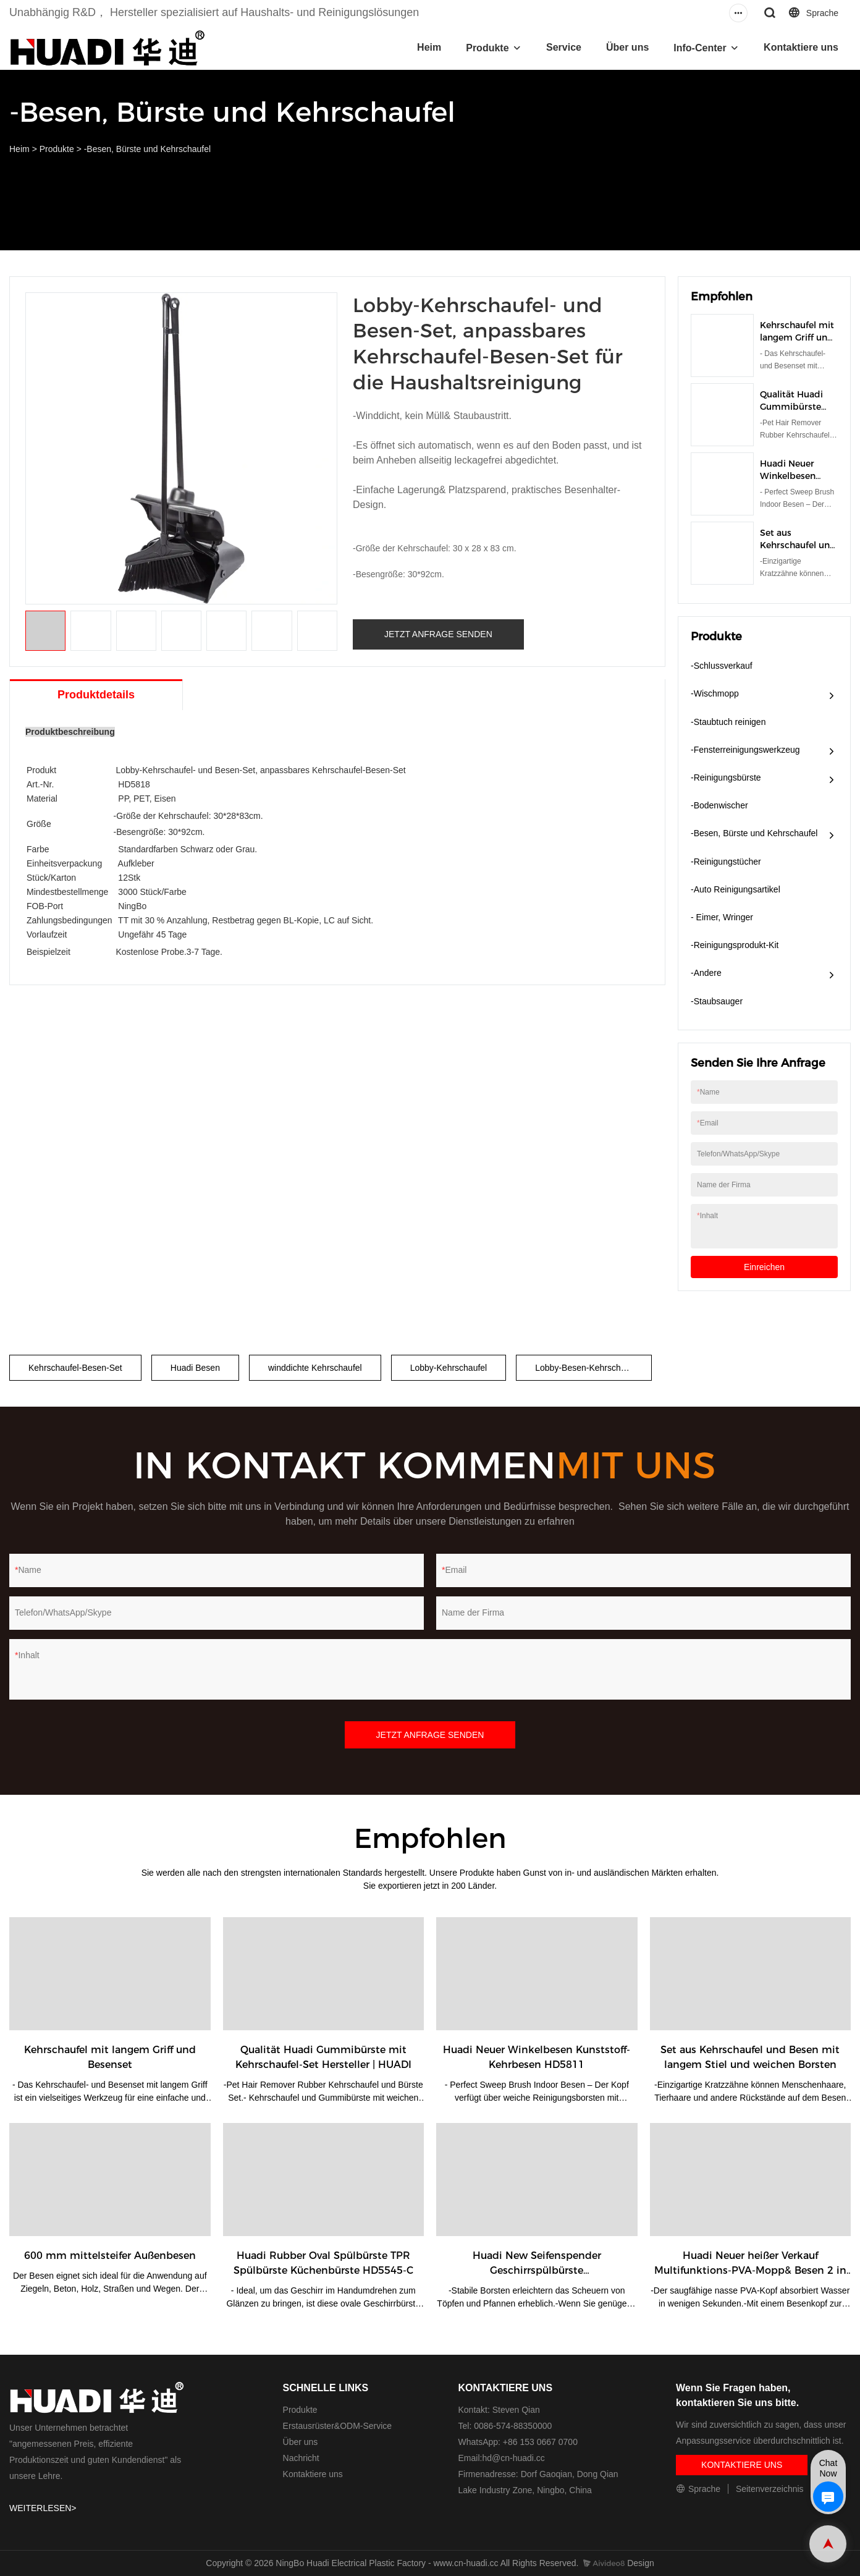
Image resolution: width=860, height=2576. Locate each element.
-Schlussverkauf (721, 666)
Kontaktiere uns (801, 47)
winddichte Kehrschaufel (315, 1368)
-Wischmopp (715, 693)
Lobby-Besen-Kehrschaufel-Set (593, 1368)
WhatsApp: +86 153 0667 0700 (518, 2442)
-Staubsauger (717, 1001)
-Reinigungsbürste (726, 777)
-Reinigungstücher (726, 861)
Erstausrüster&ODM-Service (337, 2426)
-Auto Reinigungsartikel (735, 889)
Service (563, 47)
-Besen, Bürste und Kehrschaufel (147, 149)
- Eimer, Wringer (722, 917)
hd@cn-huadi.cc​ (513, 2458)
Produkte (487, 48)
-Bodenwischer (719, 805)
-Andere (706, 973)
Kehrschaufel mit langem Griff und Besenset (797, 337)
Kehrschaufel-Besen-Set (75, 1368)
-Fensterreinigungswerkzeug (745, 750)
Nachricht (301, 2458)
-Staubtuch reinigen (728, 722)
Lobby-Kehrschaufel (448, 1368)
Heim (429, 47)
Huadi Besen (195, 1368)
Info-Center (699, 48)
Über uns (627, 47)
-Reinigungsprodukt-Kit (734, 945)
